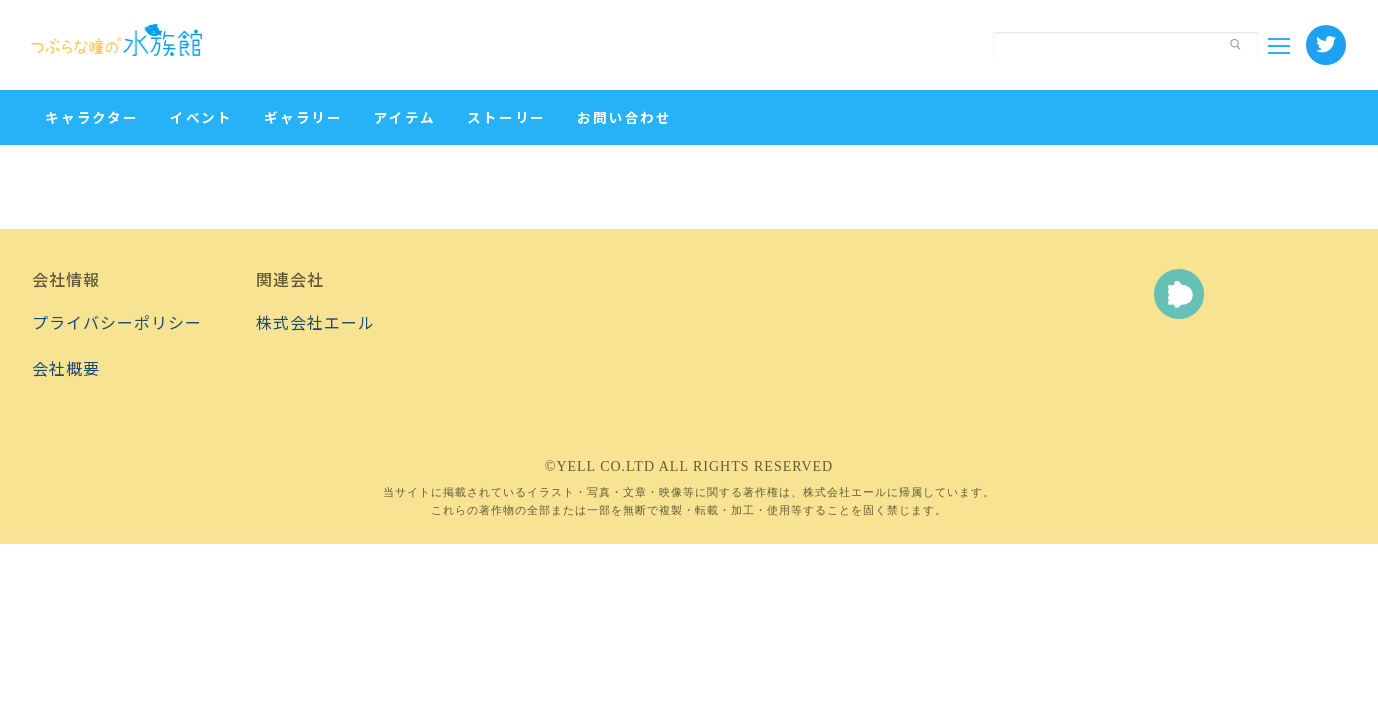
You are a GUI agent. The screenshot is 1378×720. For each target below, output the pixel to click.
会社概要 (66, 368)
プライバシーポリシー (117, 322)
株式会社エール (315, 322)
